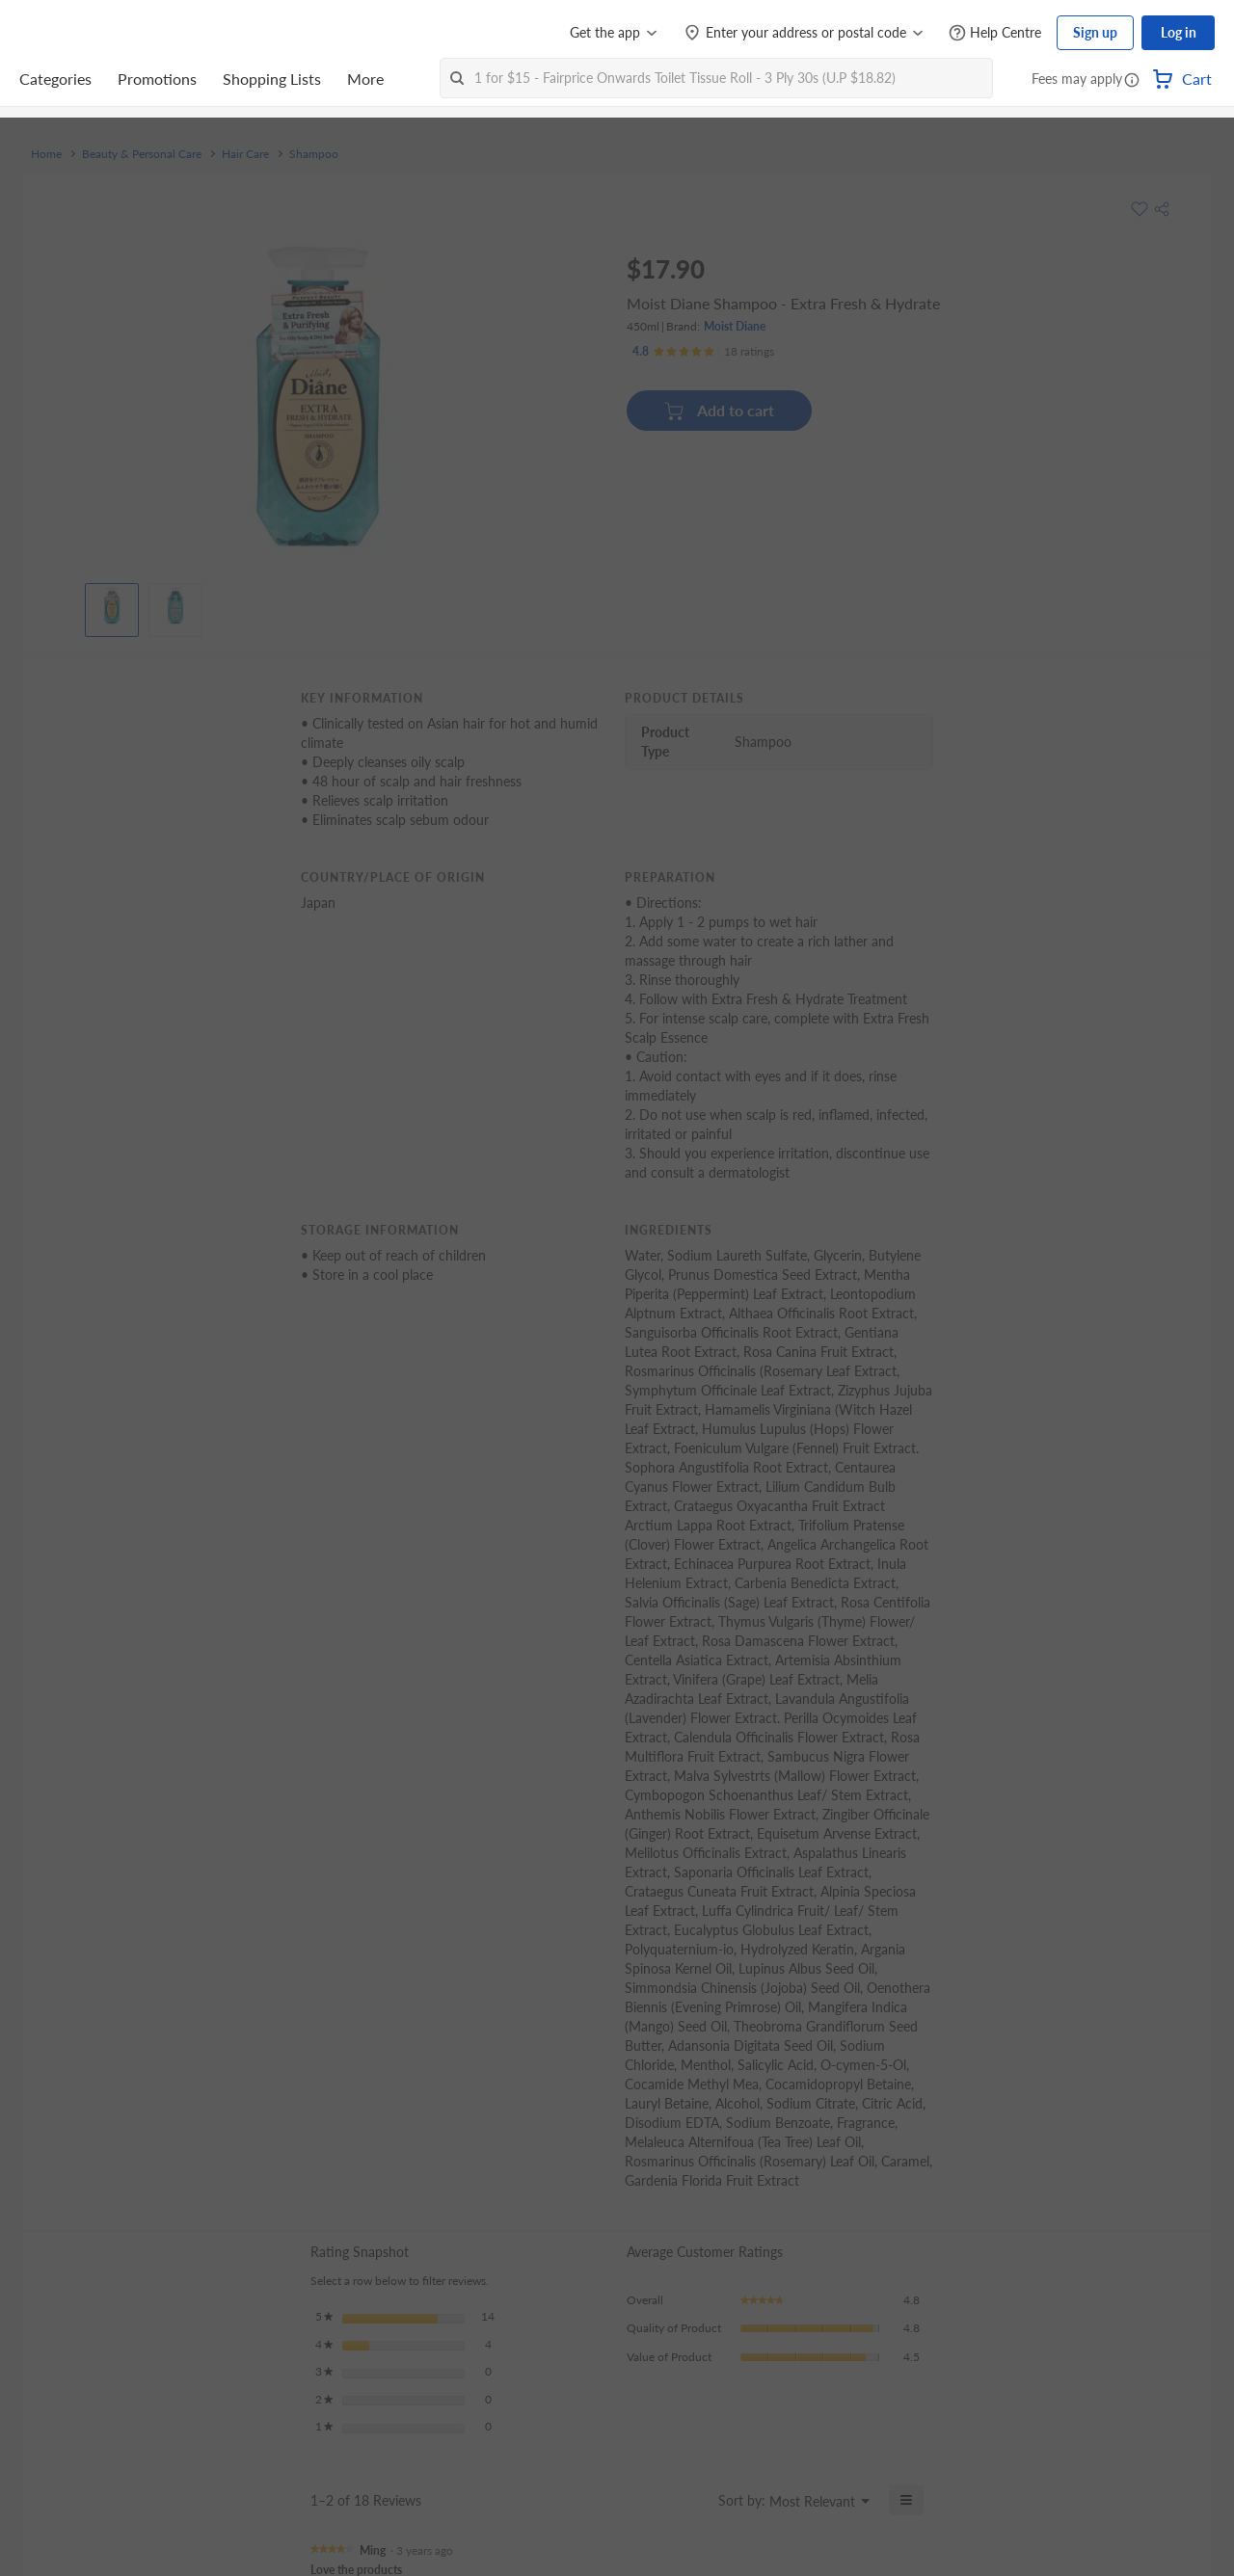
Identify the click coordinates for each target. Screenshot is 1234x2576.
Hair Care (245, 154)
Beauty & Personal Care (141, 154)
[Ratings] (703, 351)
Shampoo (313, 154)
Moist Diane (734, 326)
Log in (1178, 32)
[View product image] (112, 605)
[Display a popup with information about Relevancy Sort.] (692, 2499)
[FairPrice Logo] (74, 32)
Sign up (1095, 32)
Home (46, 154)
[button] (1132, 81)
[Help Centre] (995, 33)
